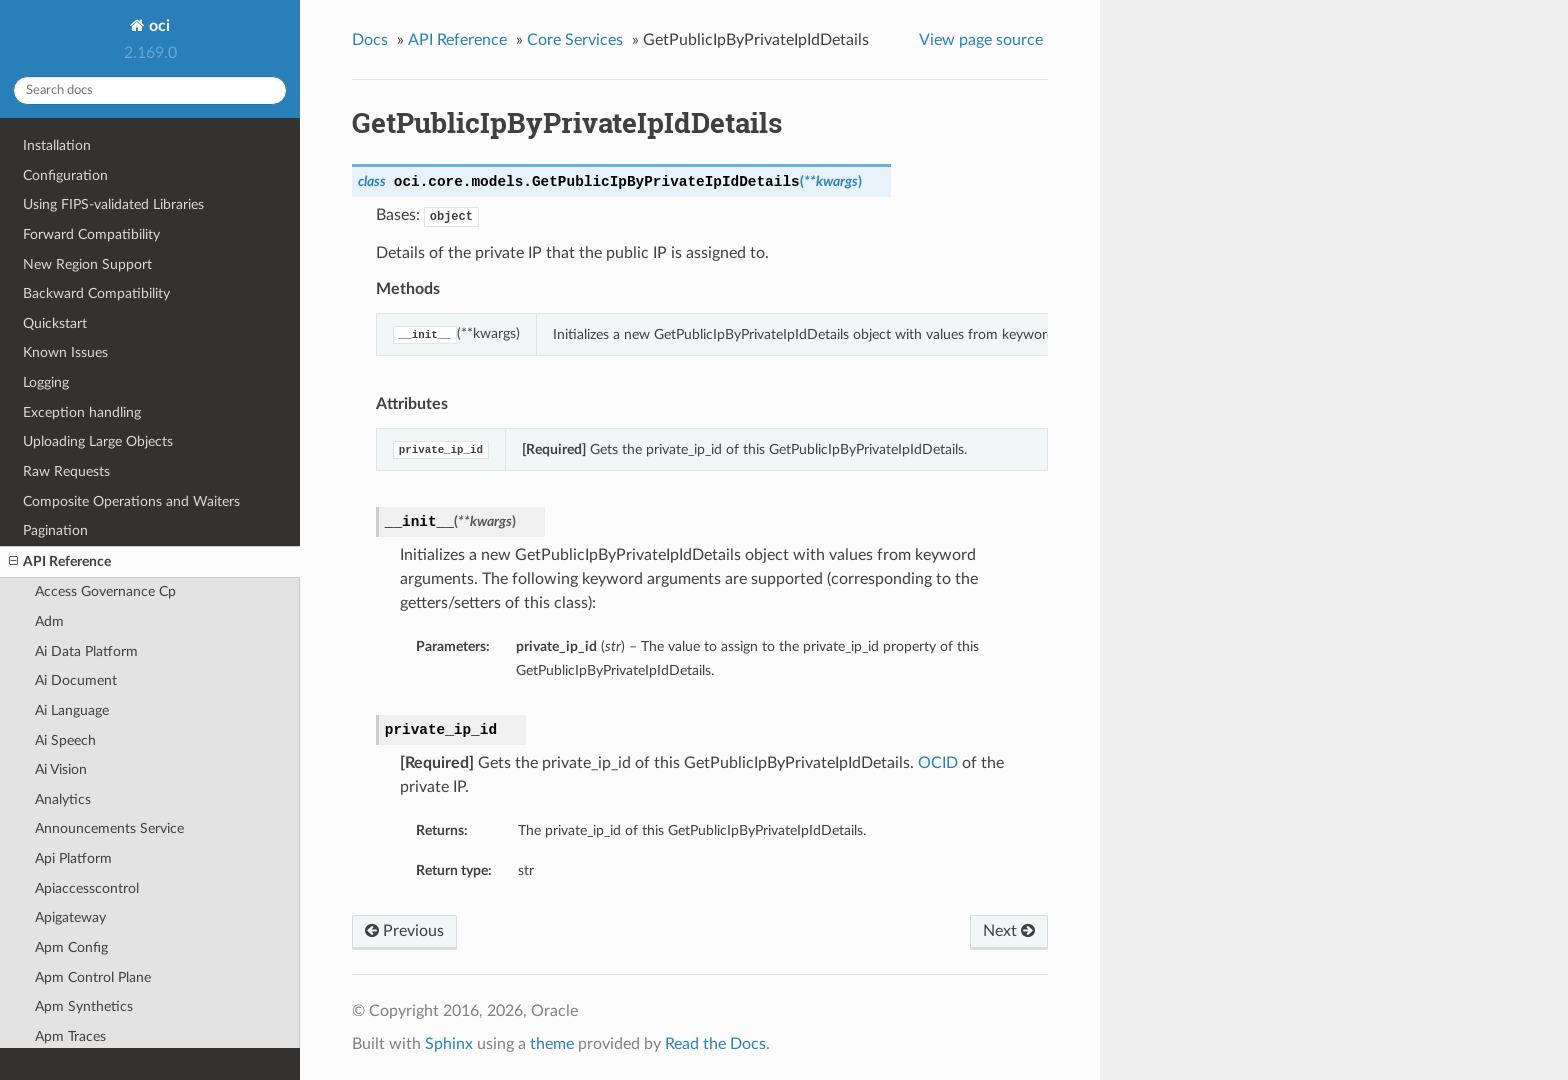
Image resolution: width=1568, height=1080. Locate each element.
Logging (46, 382)
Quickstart (55, 323)
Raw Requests (66, 471)
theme (552, 1044)
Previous (404, 931)
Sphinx (449, 1044)
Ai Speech (65, 740)
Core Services (575, 40)
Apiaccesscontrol (87, 888)
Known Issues (65, 352)
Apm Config (71, 947)
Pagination (55, 530)
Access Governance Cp (105, 591)
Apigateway (70, 917)
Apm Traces (70, 1036)
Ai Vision (61, 769)
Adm (49, 621)
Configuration (65, 175)
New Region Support (87, 264)
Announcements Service (109, 828)
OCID (938, 763)
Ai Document (76, 680)
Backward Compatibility (96, 293)
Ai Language (72, 710)
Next (1009, 931)
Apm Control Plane (93, 977)
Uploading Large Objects (98, 441)
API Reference (60, 562)
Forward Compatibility (91, 234)
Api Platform (73, 858)
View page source (981, 40)
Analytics (63, 799)
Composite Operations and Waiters (131, 501)
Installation (57, 145)
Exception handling (82, 412)
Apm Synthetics (84, 1006)
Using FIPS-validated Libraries (113, 204)
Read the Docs (715, 1044)
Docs (370, 40)
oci (157, 26)
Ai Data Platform (86, 651)
